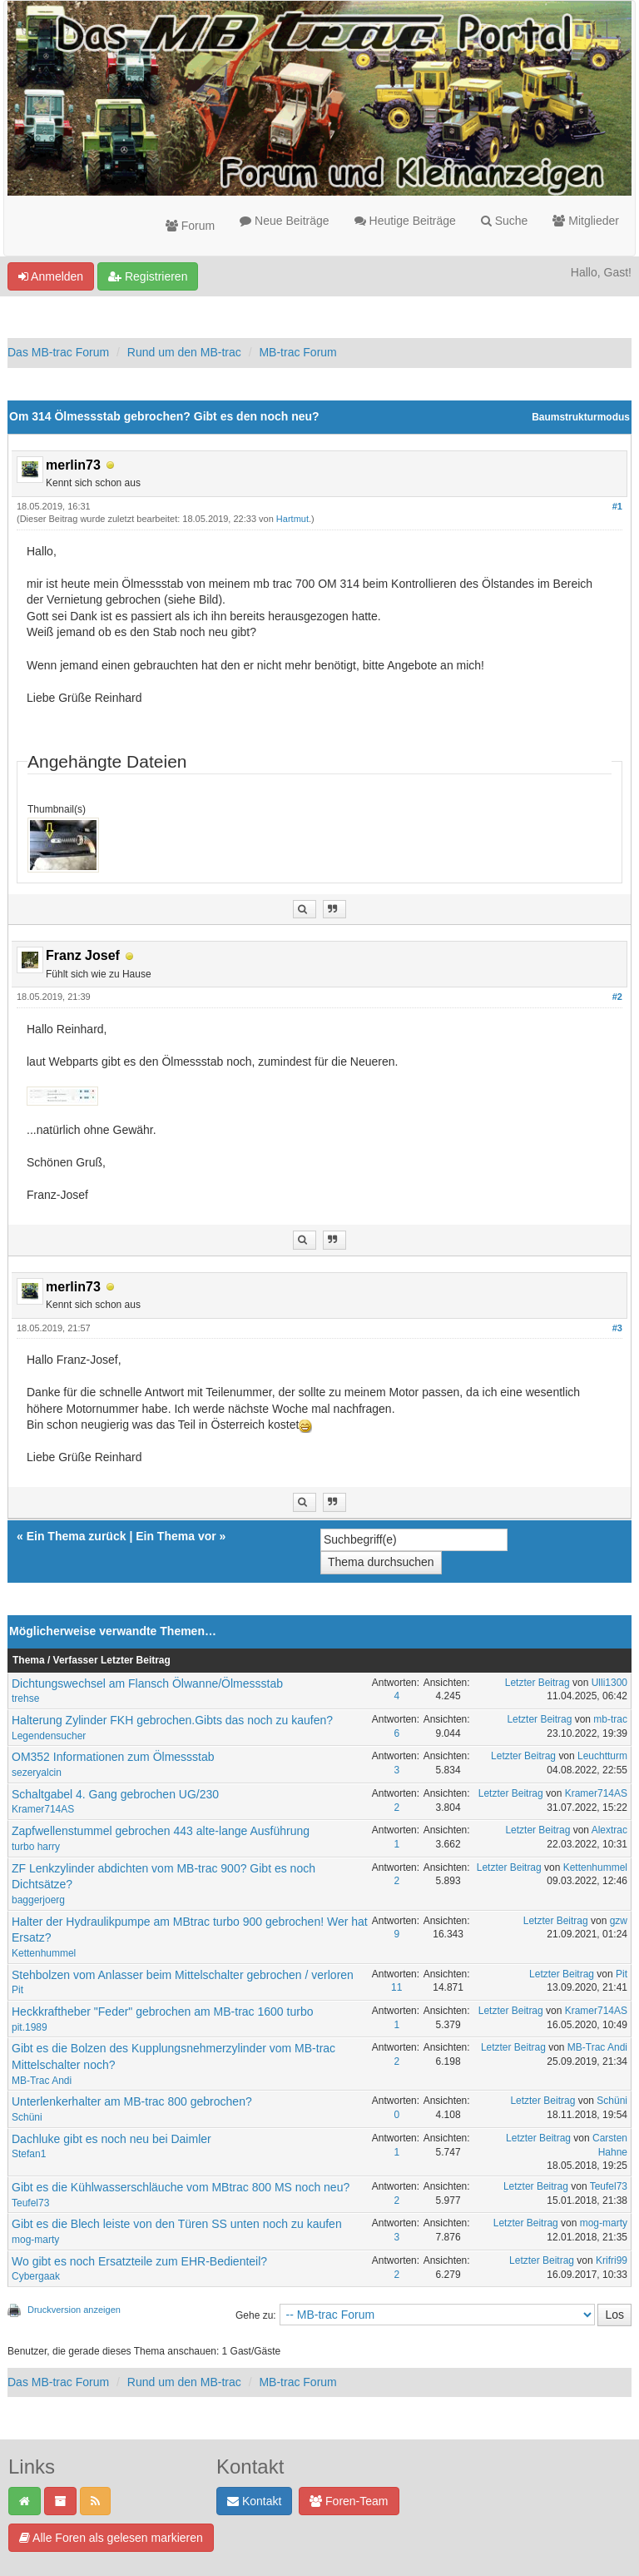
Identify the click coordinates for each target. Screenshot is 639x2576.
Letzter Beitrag (537, 1682)
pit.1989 (29, 2027)
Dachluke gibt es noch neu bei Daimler (111, 2139)
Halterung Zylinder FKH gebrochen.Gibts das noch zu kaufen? (172, 1720)
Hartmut (292, 519)
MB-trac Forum (297, 352)
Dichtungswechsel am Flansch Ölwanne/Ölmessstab (147, 1683)
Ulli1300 (609, 1682)
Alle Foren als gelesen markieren (111, 2537)
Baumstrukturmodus (581, 417)
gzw (618, 1921)
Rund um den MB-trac (184, 352)
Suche (504, 220)
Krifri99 (611, 2260)
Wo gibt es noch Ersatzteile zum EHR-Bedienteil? (139, 2261)
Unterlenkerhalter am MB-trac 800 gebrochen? (132, 2101)
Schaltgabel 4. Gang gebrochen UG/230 (115, 1794)
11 (396, 1987)
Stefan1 (29, 2154)
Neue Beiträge (284, 220)
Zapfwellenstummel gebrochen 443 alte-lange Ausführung (161, 1831)
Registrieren (147, 276)
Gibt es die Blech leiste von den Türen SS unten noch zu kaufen (177, 2223)
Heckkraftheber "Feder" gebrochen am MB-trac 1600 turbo (162, 2011)
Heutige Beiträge (405, 220)
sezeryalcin (37, 1772)
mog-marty (35, 2239)
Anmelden (50, 276)
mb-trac (610, 1719)
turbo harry (36, 1846)
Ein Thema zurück (76, 1536)
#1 (617, 506)
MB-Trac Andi (42, 2080)
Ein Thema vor (175, 1536)
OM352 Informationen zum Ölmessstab (113, 1756)
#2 (617, 997)
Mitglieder (585, 220)
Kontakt (254, 2501)
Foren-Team (349, 2501)
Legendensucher (49, 1736)
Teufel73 (30, 2203)
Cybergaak (36, 2276)
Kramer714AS (43, 1809)
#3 (617, 1328)
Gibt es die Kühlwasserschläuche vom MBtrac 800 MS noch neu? (180, 2187)
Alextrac (609, 1830)
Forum (190, 225)
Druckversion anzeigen (74, 2310)
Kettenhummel (595, 1867)
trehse (25, 1698)
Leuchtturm (602, 1756)
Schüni (27, 2117)
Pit (17, 1990)
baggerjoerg (38, 1900)
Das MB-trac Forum (58, 352)
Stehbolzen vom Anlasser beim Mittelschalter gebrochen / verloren (183, 1975)
